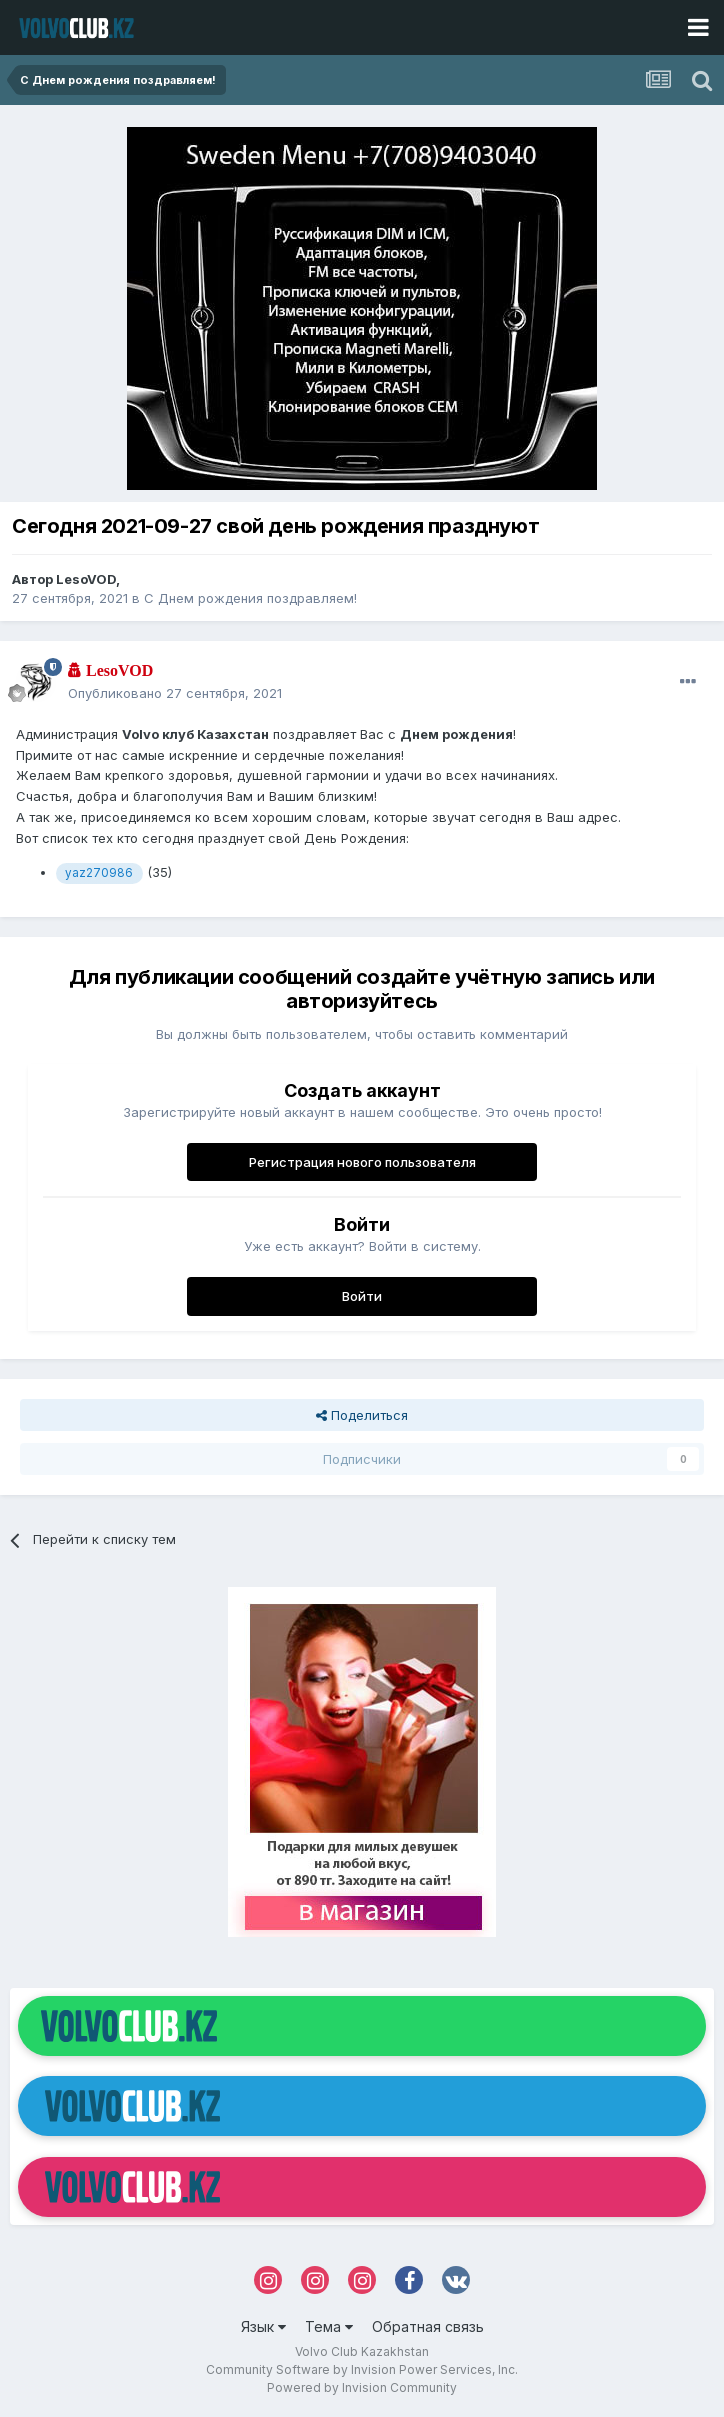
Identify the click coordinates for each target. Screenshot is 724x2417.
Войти (362, 1296)
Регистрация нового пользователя (362, 1162)
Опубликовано (175, 693)
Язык (263, 2326)
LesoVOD (86, 579)
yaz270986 (99, 873)
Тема (329, 2326)
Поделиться (362, 1415)
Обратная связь (428, 2326)
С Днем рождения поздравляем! (250, 598)
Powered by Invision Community (362, 2387)
